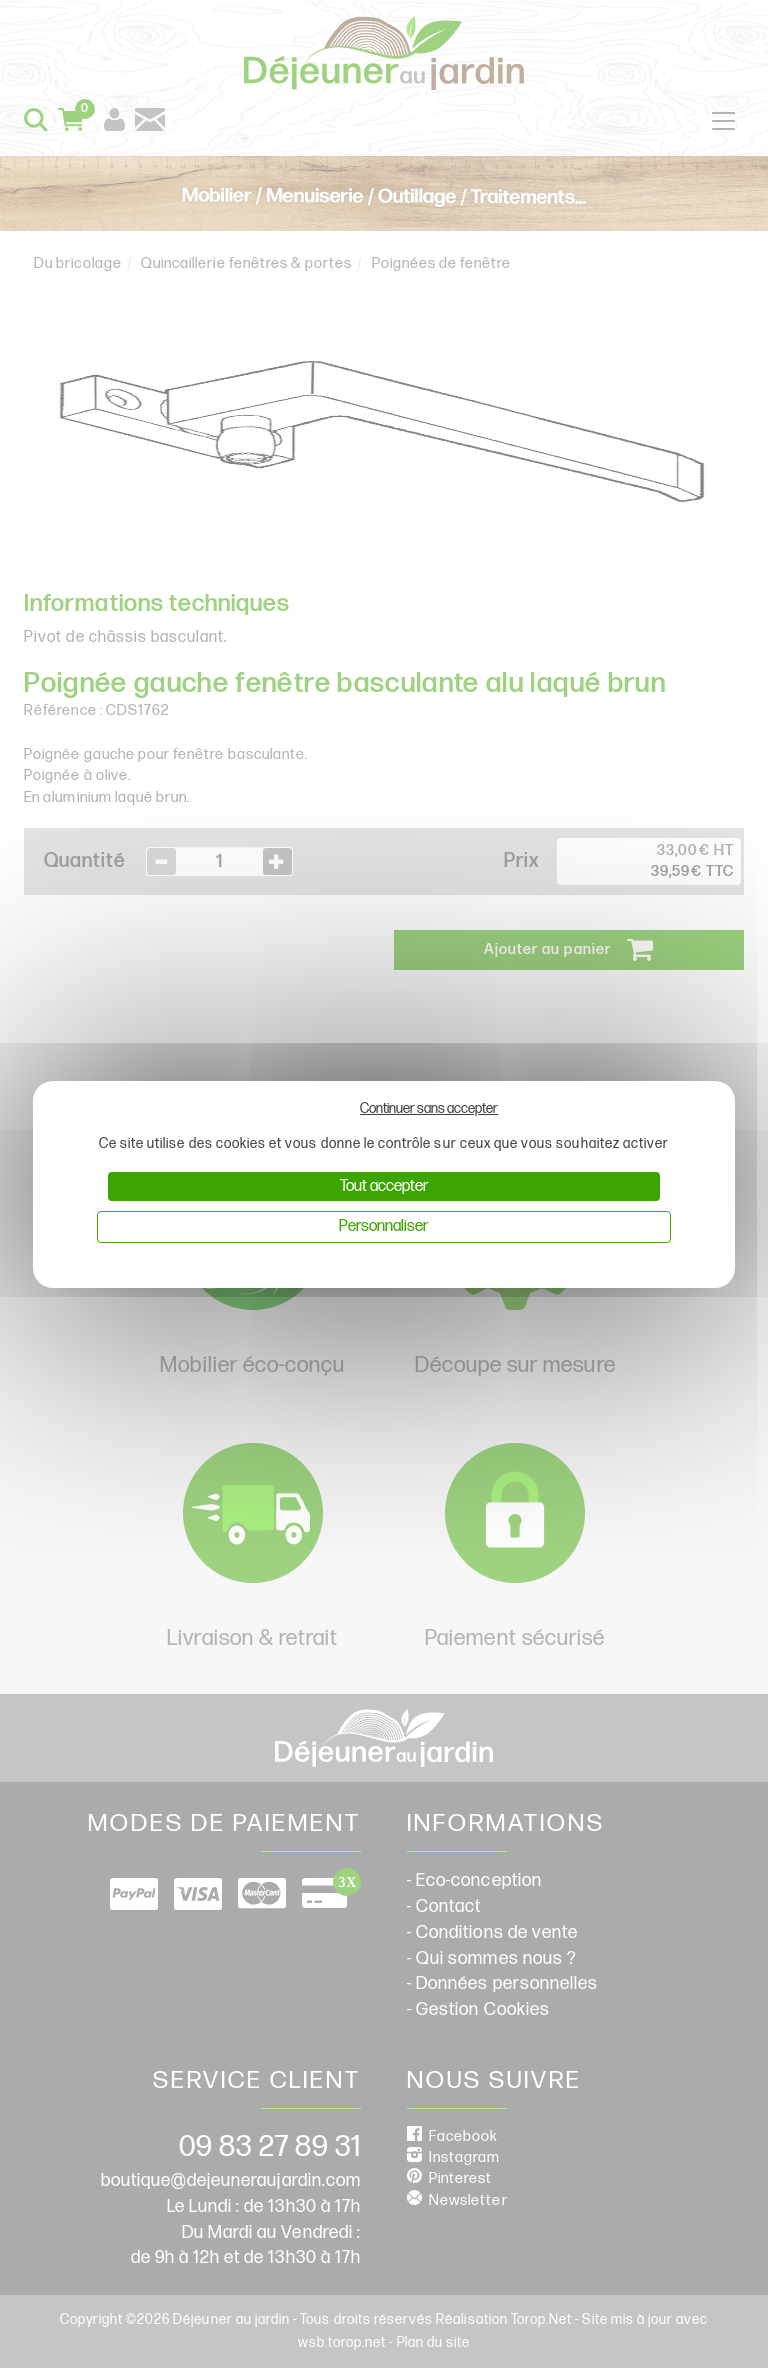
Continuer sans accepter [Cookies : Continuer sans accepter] (429, 1108)
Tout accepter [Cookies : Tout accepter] (384, 1186)
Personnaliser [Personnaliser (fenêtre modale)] (383, 1226)
